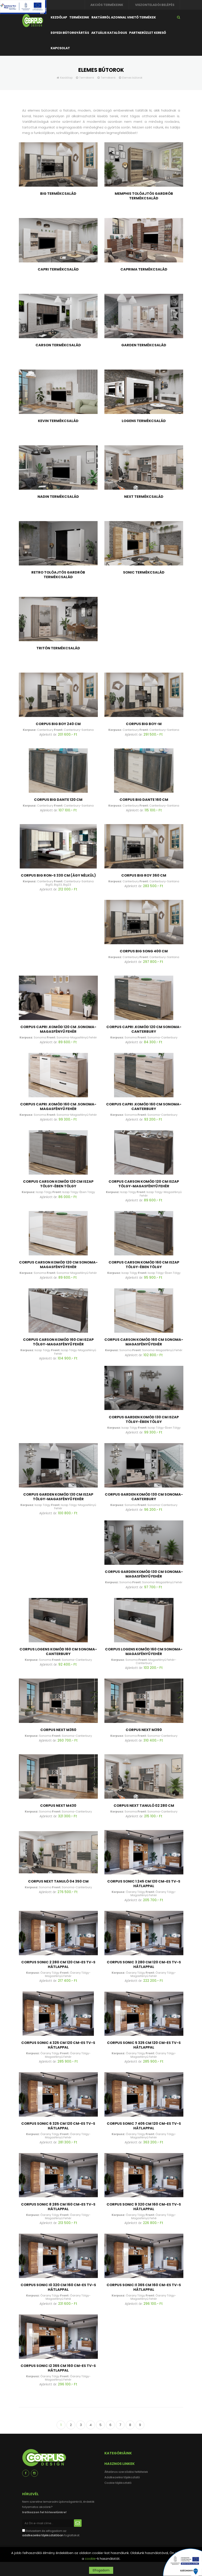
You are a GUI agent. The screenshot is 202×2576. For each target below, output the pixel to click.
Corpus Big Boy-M (144, 723)
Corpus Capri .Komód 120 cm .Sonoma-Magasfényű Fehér (58, 1029)
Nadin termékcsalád (58, 496)
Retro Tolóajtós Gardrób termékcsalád (58, 574)
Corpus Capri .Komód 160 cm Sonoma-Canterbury (143, 1106)
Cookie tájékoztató (118, 2483)
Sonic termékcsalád (143, 572)
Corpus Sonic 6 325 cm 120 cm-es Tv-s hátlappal (58, 2126)
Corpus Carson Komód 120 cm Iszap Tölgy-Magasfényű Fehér (144, 1184)
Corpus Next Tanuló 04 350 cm (58, 1881)
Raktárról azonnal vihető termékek (123, 17)
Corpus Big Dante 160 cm (144, 799)
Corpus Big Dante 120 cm (58, 799)
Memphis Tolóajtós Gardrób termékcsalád (144, 196)
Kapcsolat (60, 48)
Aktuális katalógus (109, 33)
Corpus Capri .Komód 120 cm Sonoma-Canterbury (143, 1029)
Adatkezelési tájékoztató (122, 2477)
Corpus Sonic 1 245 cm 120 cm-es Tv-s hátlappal (143, 1883)
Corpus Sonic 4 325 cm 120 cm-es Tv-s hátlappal (58, 2045)
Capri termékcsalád (58, 269)
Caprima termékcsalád (143, 269)
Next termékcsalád (143, 496)
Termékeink (79, 17)
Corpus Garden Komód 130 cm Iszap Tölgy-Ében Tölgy (144, 1419)
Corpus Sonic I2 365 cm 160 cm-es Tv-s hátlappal (58, 2368)
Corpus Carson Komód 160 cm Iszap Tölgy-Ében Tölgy (144, 1264)
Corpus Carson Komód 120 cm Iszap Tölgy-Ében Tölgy (58, 1184)
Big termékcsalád (58, 193)
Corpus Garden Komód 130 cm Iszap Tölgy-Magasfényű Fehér (58, 1497)
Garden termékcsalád (143, 345)
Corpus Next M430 (58, 1805)
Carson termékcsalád (58, 345)
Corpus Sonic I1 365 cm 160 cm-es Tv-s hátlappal (144, 2287)
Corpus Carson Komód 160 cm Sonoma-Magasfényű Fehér (143, 1342)
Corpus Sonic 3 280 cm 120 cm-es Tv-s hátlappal (144, 1964)
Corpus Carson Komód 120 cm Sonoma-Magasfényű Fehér (58, 1264)
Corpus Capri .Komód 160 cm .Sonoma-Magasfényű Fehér (58, 1106)
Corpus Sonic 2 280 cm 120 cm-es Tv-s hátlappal (58, 1964)
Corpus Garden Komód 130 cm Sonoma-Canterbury (144, 1497)
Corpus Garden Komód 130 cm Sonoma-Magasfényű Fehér (144, 1574)
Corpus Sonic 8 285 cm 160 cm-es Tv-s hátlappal (58, 2206)
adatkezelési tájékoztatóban (42, 2535)
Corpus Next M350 (58, 1729)
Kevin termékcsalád (58, 420)
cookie (90, 2558)
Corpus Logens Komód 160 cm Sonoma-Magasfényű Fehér (143, 1651)
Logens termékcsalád (144, 420)
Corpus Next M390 (144, 1729)
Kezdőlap (59, 17)
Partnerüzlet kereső (147, 33)
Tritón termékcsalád (58, 648)
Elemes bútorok (132, 77)
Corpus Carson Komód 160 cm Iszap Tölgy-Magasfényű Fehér (58, 1342)
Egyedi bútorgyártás (70, 33)
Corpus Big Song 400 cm (144, 951)
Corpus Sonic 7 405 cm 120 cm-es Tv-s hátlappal (144, 2126)
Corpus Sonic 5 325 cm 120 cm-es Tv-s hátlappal (144, 2045)
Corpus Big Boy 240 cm (58, 723)
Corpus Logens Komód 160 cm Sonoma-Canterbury (58, 1651)
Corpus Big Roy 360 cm (143, 875)
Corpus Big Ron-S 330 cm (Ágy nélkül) (58, 875)
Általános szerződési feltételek (126, 2472)
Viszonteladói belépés (154, 5)
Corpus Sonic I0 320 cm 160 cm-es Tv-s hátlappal (58, 2287)
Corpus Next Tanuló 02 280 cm (144, 1805)
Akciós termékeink (106, 5)
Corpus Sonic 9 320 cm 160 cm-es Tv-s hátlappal (144, 2206)
